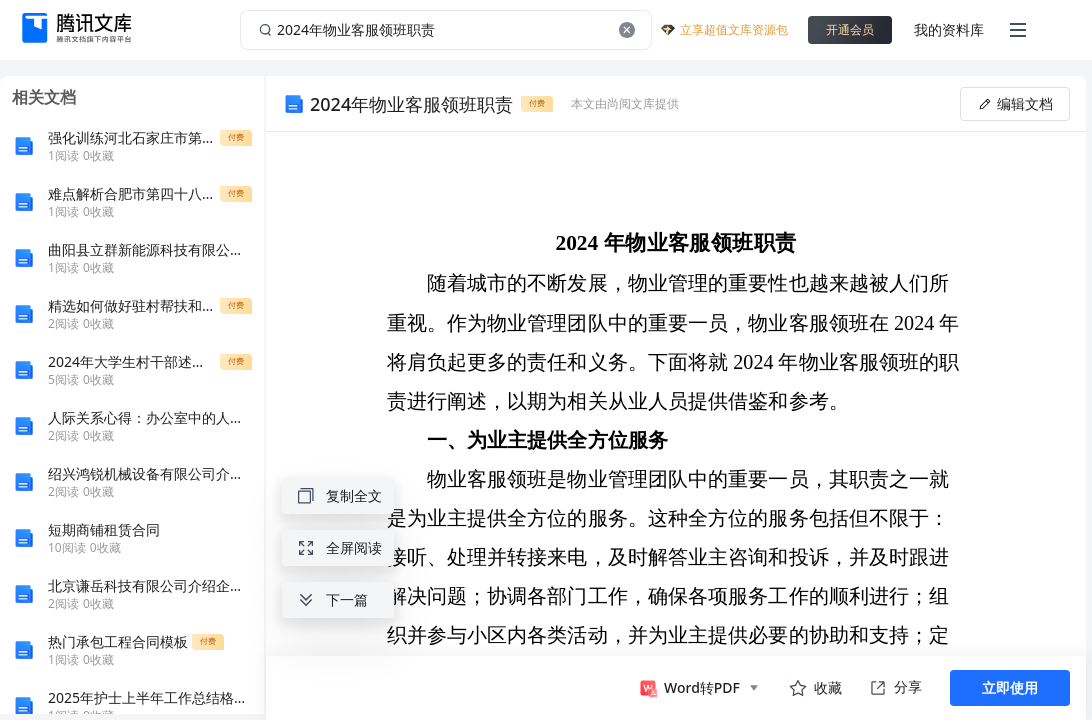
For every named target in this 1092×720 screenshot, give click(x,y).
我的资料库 (949, 29)
